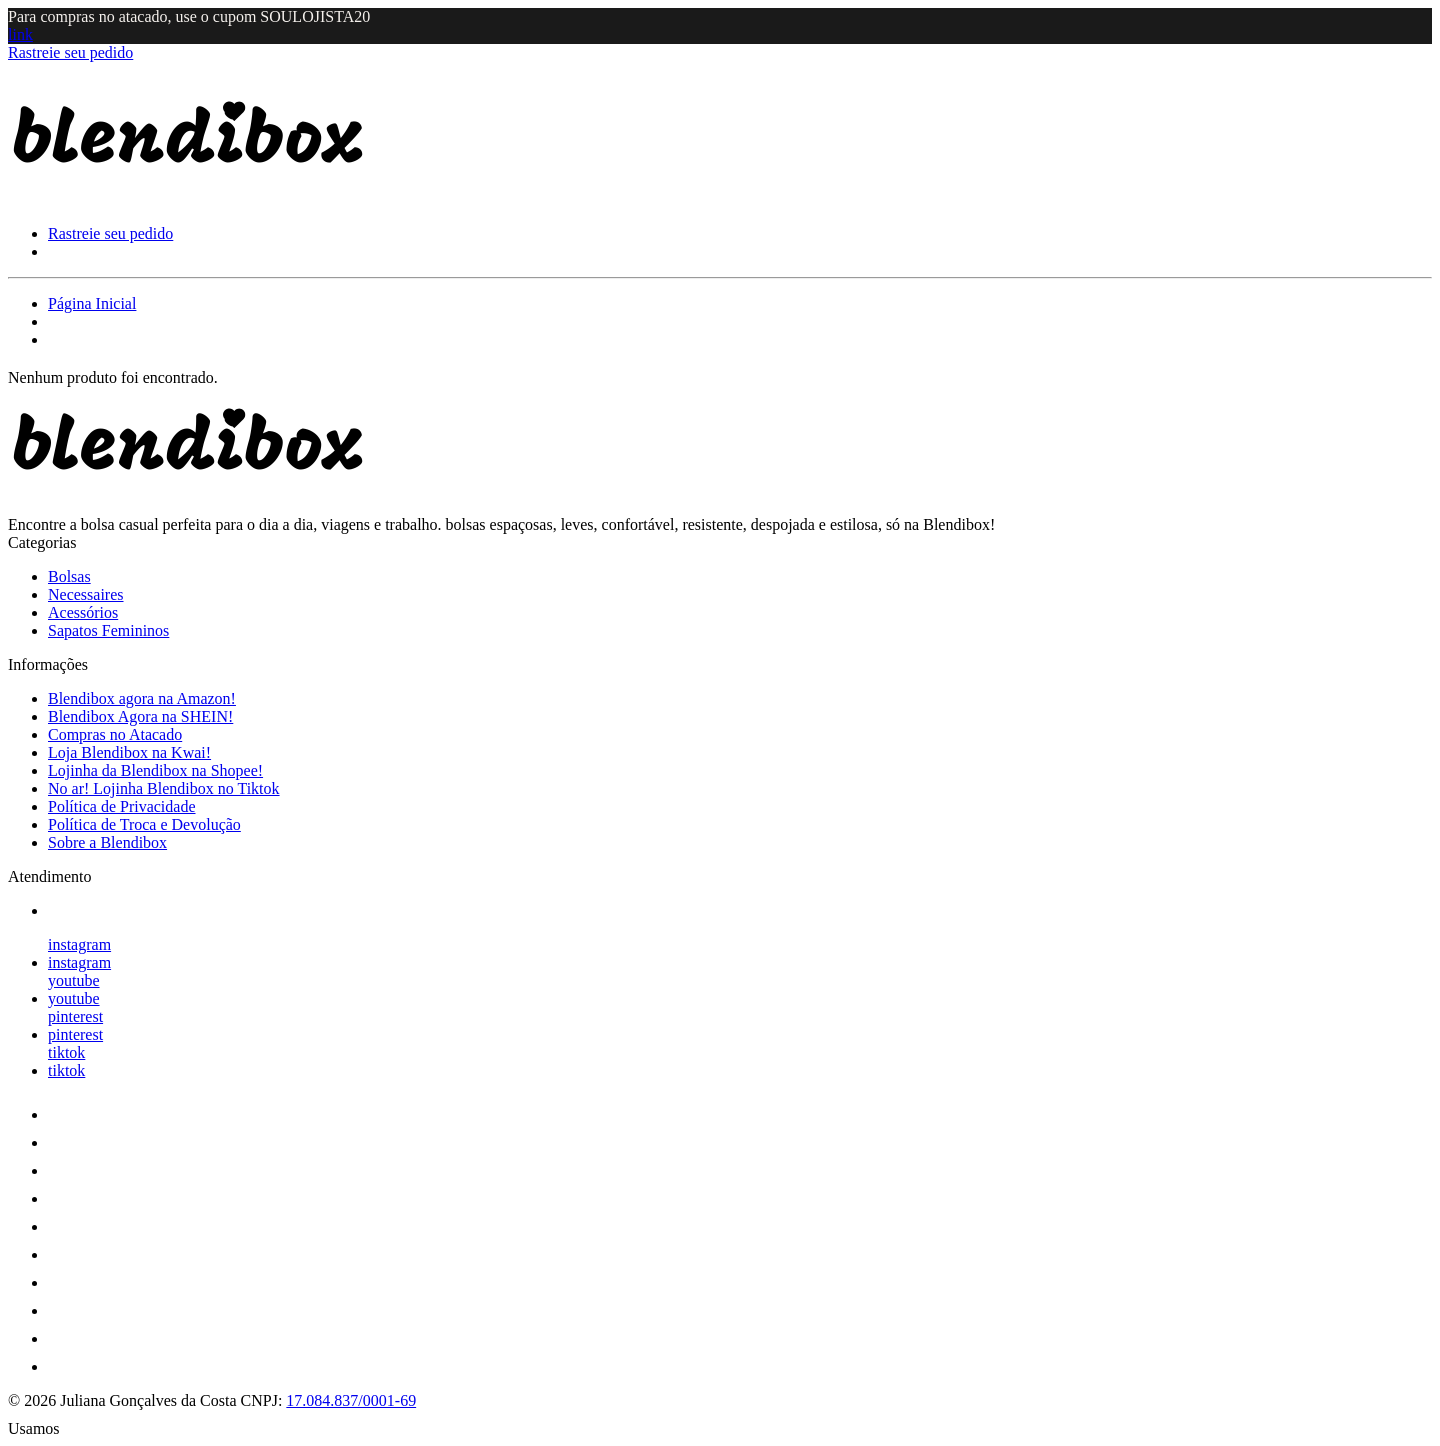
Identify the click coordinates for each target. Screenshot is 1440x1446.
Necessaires (86, 594)
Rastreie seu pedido (70, 52)
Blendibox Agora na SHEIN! (140, 716)
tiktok (66, 1052)
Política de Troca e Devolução (144, 824)
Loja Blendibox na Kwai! (129, 752)
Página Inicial (92, 303)
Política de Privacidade (122, 806)
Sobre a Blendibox (107, 842)
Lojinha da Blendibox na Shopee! (155, 770)
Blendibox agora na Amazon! (142, 698)
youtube (74, 980)
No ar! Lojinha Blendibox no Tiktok (164, 788)
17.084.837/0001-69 (351, 1400)
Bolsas (69, 576)
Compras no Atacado (115, 734)
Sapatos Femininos (108, 630)
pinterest (75, 1016)
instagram (79, 944)
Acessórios (83, 612)
